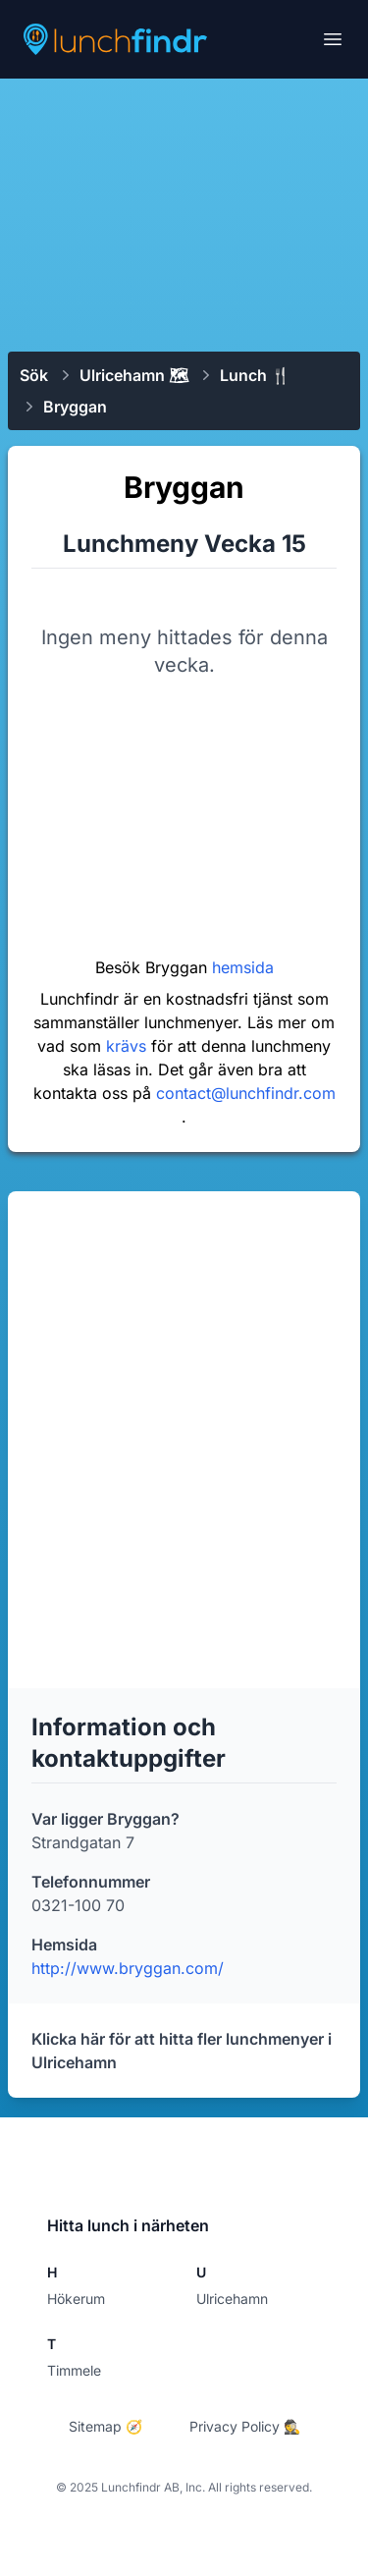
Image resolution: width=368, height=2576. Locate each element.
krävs (128, 1046)
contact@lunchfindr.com (246, 1093)
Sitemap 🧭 (105, 2426)
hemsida (243, 967)
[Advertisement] (184, 213)
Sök (34, 375)
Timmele (74, 2370)
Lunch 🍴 (255, 375)
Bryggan (75, 406)
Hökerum (76, 2298)
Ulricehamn (232, 2298)
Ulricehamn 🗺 (133, 375)
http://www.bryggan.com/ (127, 1968)
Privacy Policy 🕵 (244, 2426)
